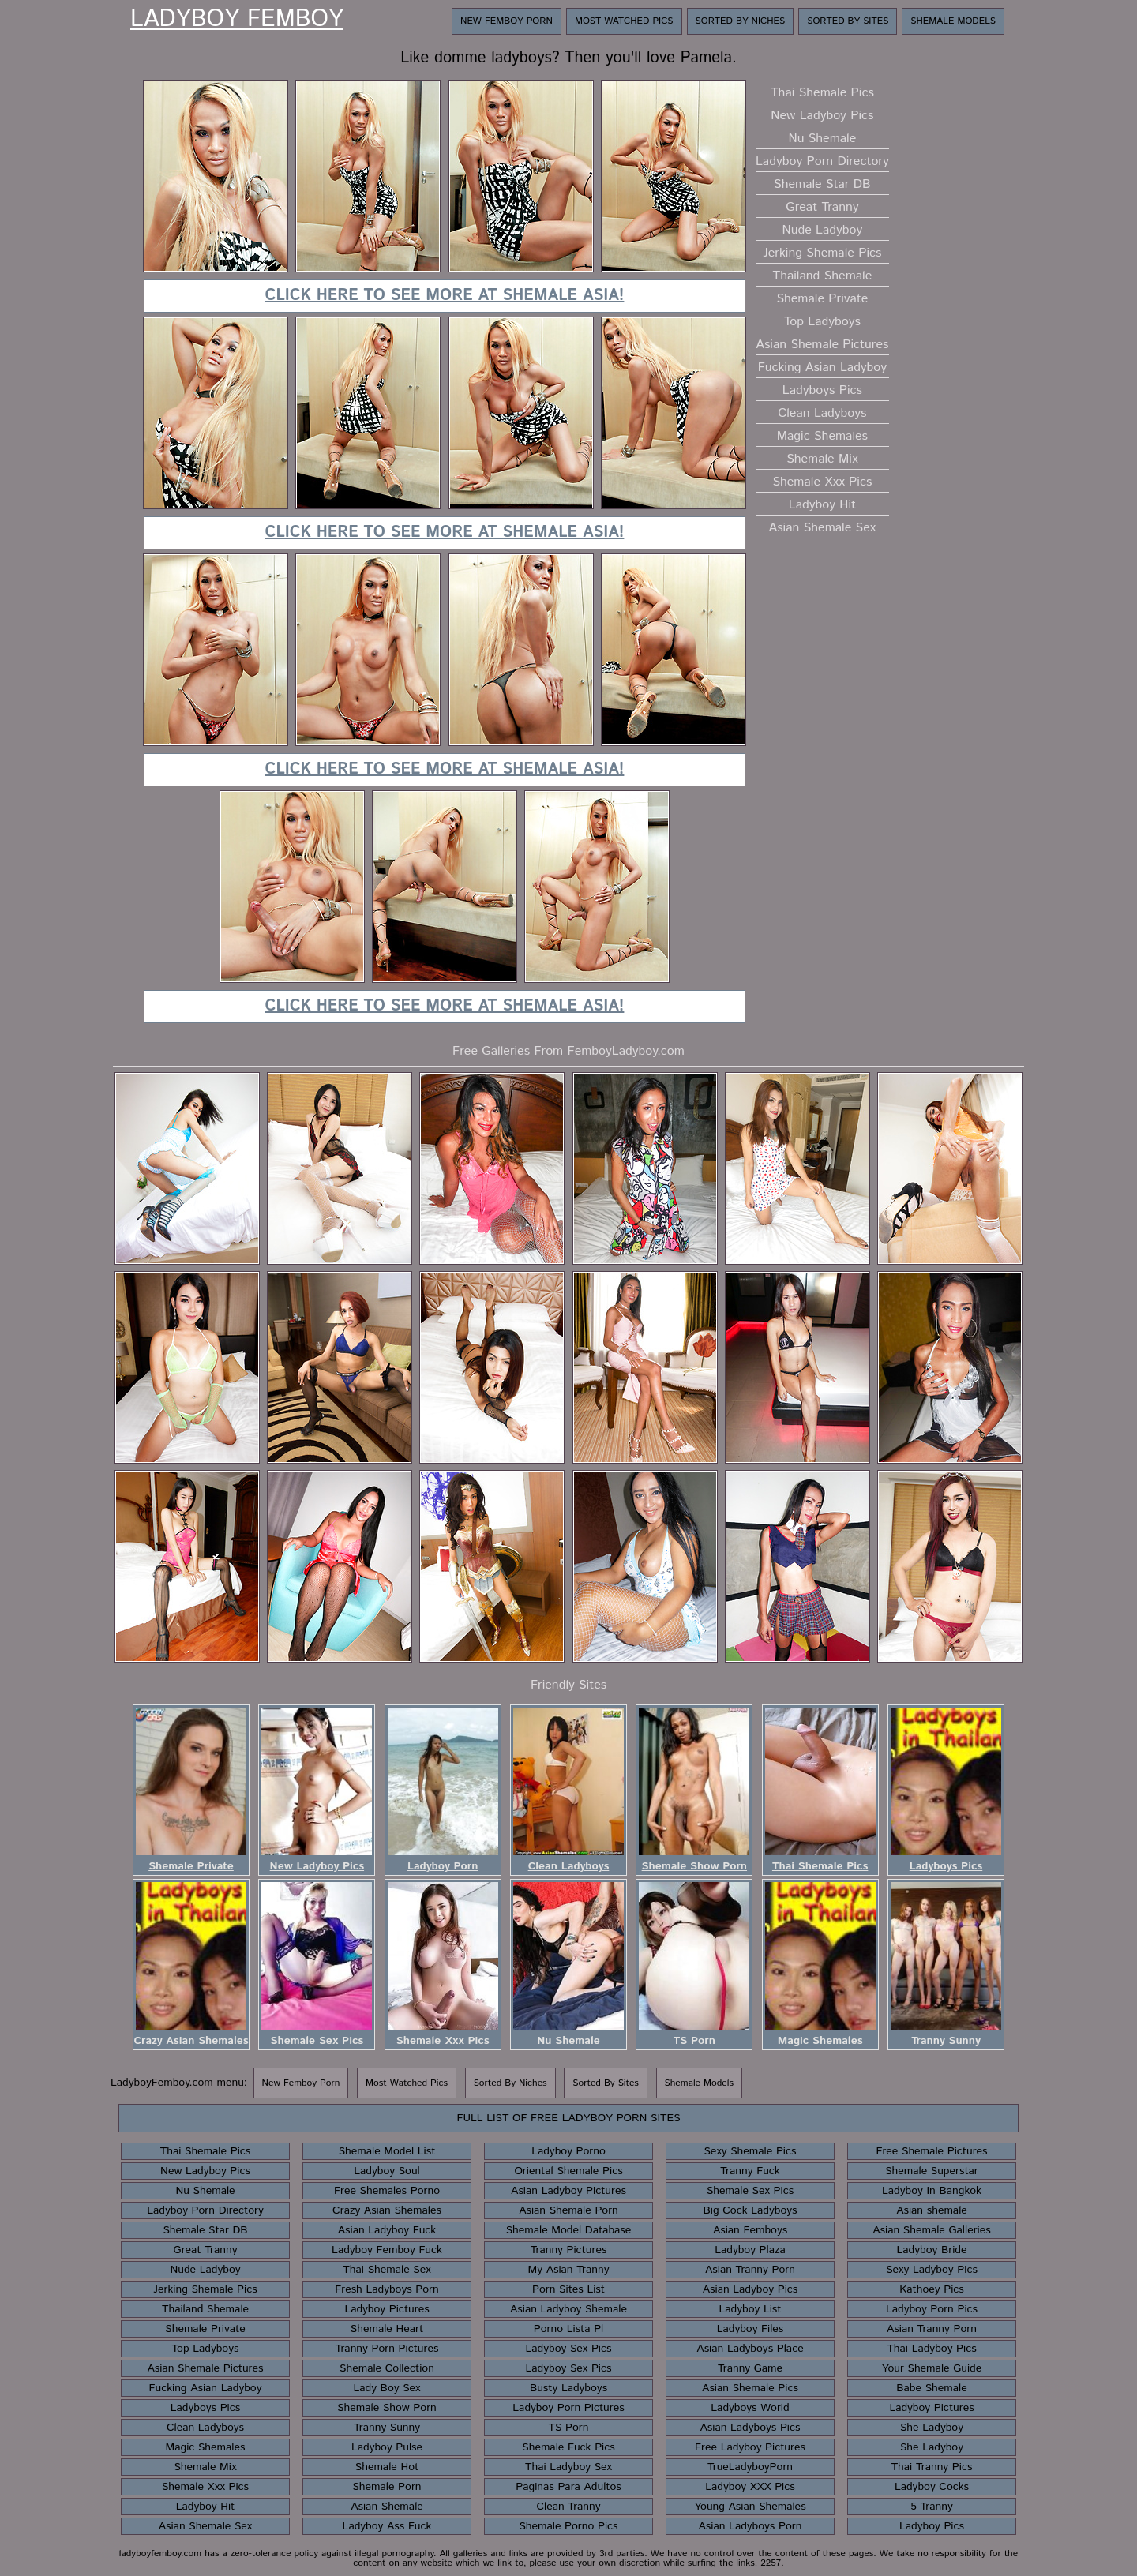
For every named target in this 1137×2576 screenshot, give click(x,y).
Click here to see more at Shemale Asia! (445, 295)
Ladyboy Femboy (236, 20)
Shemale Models (953, 21)
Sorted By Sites (847, 21)
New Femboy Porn (506, 21)
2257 (770, 2563)
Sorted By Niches (741, 21)
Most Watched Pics (624, 21)
